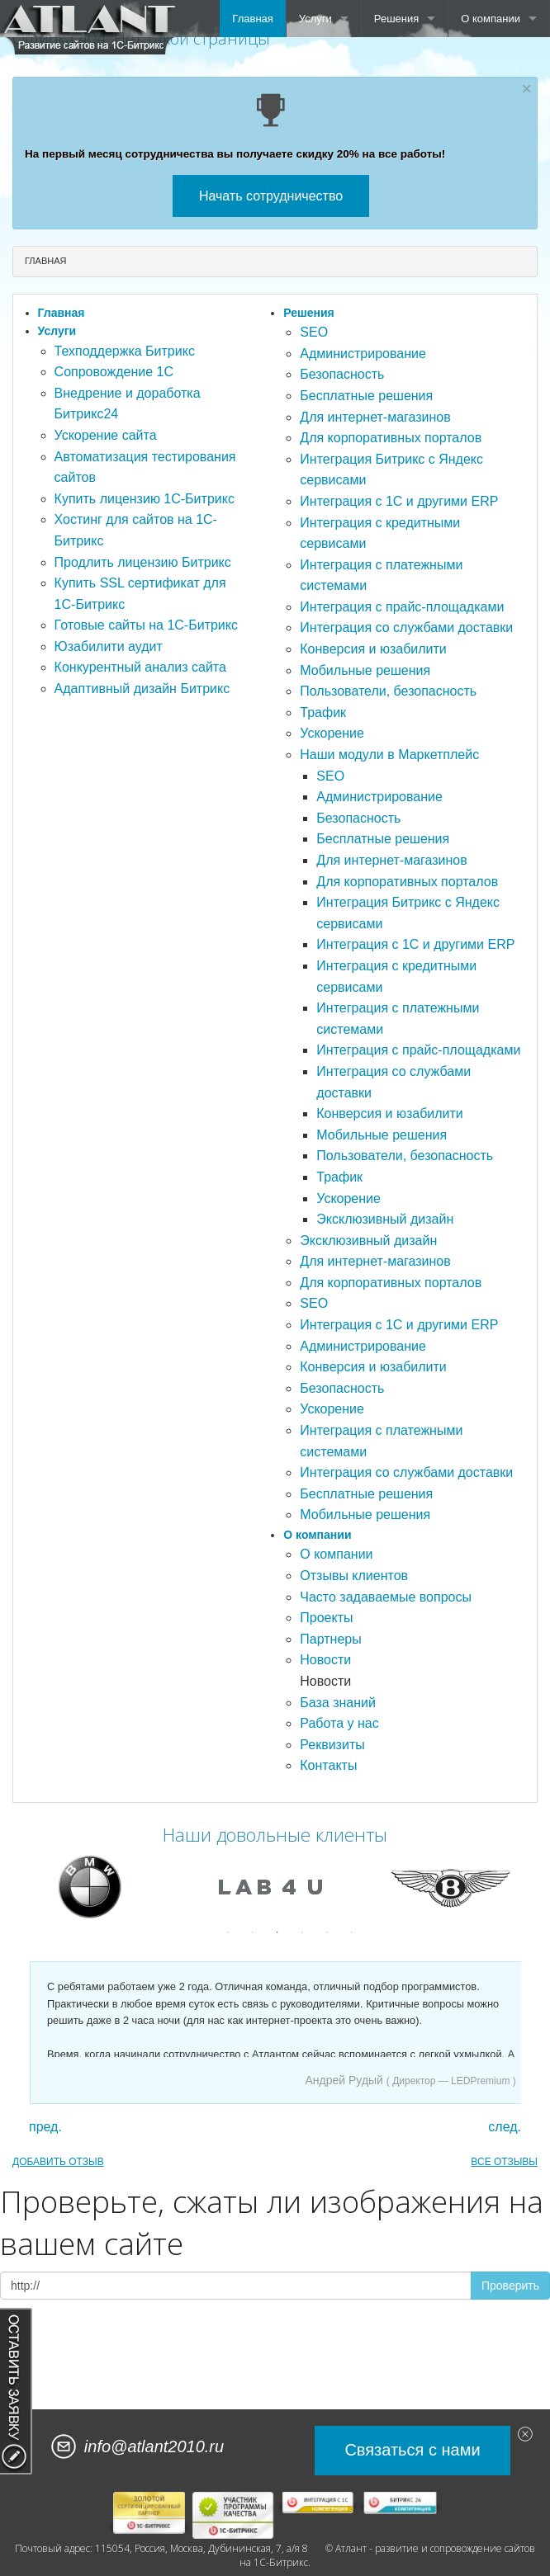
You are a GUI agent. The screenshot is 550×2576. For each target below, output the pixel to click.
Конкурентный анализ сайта (140, 667)
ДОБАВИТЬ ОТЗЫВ (58, 2162)
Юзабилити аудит (109, 646)
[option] (94, 1887)
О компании (490, 18)
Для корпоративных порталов (390, 438)
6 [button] (352, 1932)
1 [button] (228, 1932)
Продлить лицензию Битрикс (143, 562)
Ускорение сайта (106, 435)
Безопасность (342, 374)
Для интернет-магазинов (375, 417)
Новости (325, 1660)
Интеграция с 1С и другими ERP (399, 501)
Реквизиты (332, 1745)
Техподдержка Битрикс (125, 351)
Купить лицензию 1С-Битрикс (145, 499)
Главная (252, 18)
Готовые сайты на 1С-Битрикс (146, 625)
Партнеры (330, 1639)
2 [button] (252, 1932)
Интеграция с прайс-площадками (402, 607)
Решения (396, 18)
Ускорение (332, 733)
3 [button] (277, 1932)
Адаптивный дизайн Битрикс (142, 689)
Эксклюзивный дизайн (384, 1219)
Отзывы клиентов (354, 1576)
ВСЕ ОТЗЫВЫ (504, 2162)
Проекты (326, 1618)
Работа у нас (339, 1723)
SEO (314, 332)
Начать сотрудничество (271, 196)
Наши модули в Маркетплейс (389, 755)
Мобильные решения (365, 670)
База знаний (338, 1703)
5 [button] (327, 1932)
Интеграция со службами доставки (406, 627)
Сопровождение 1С (114, 372)
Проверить (510, 2285)
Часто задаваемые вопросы (386, 1597)
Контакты (328, 1765)
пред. (45, 2127)
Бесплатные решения (366, 396)
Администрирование (363, 354)
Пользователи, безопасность (388, 691)
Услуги (315, 18)
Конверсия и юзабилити (373, 649)
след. (504, 2127)
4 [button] (302, 1932)
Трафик (323, 712)
